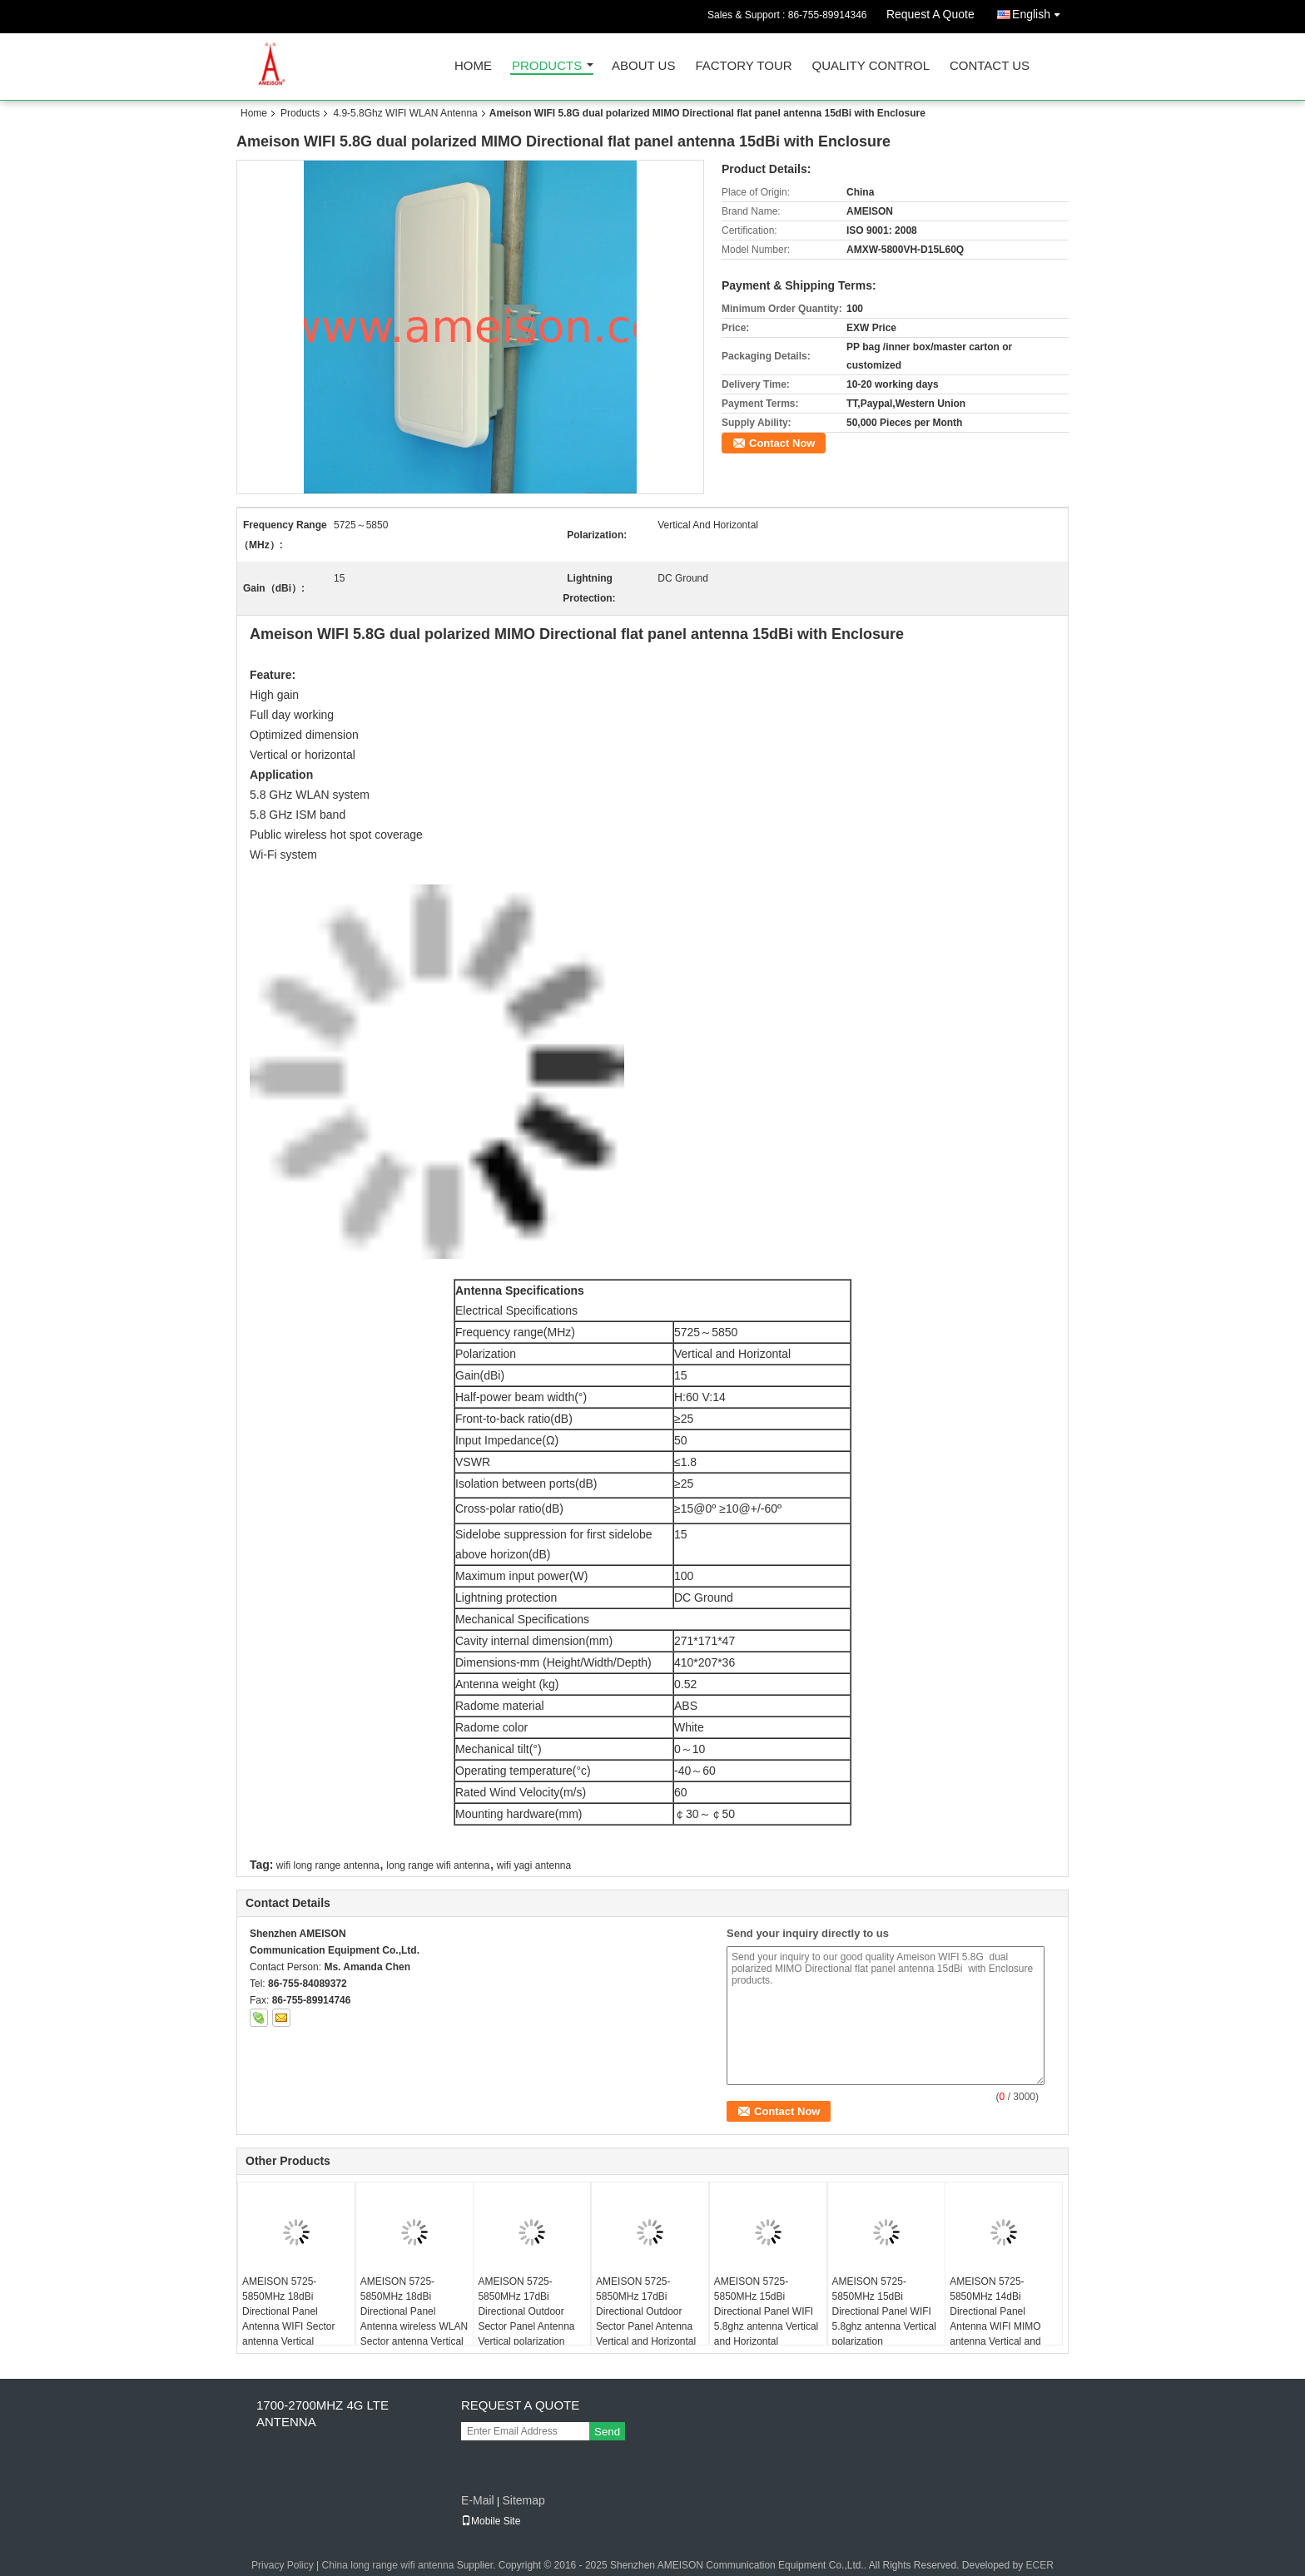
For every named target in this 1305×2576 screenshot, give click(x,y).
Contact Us (990, 66)
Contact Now (782, 443)
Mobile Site (490, 2521)
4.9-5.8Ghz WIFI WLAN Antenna (405, 113)
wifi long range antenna (328, 1865)
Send (607, 2431)
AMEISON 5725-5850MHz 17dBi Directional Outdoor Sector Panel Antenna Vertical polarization (526, 2311)
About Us (643, 66)
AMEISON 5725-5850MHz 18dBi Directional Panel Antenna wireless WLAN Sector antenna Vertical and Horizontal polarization (414, 2326)
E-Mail (477, 2500)
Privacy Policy (282, 2565)
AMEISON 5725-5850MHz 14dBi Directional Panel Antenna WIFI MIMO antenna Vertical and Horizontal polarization (999, 2319)
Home (473, 66)
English (1040, 11)
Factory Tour (743, 66)
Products (547, 66)
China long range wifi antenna (388, 2565)
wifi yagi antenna (534, 1865)
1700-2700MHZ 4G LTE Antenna (322, 2413)
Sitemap (523, 2500)
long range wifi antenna (437, 1865)
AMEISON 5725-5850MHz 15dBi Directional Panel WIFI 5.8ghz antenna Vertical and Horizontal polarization (766, 2319)
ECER (1040, 2565)
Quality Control (871, 66)
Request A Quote (930, 14)
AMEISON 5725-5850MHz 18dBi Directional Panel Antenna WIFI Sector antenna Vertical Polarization (288, 2319)
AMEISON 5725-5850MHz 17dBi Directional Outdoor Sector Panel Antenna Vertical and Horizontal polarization (646, 2319)
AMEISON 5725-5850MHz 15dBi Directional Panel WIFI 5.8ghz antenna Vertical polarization (884, 2311)
